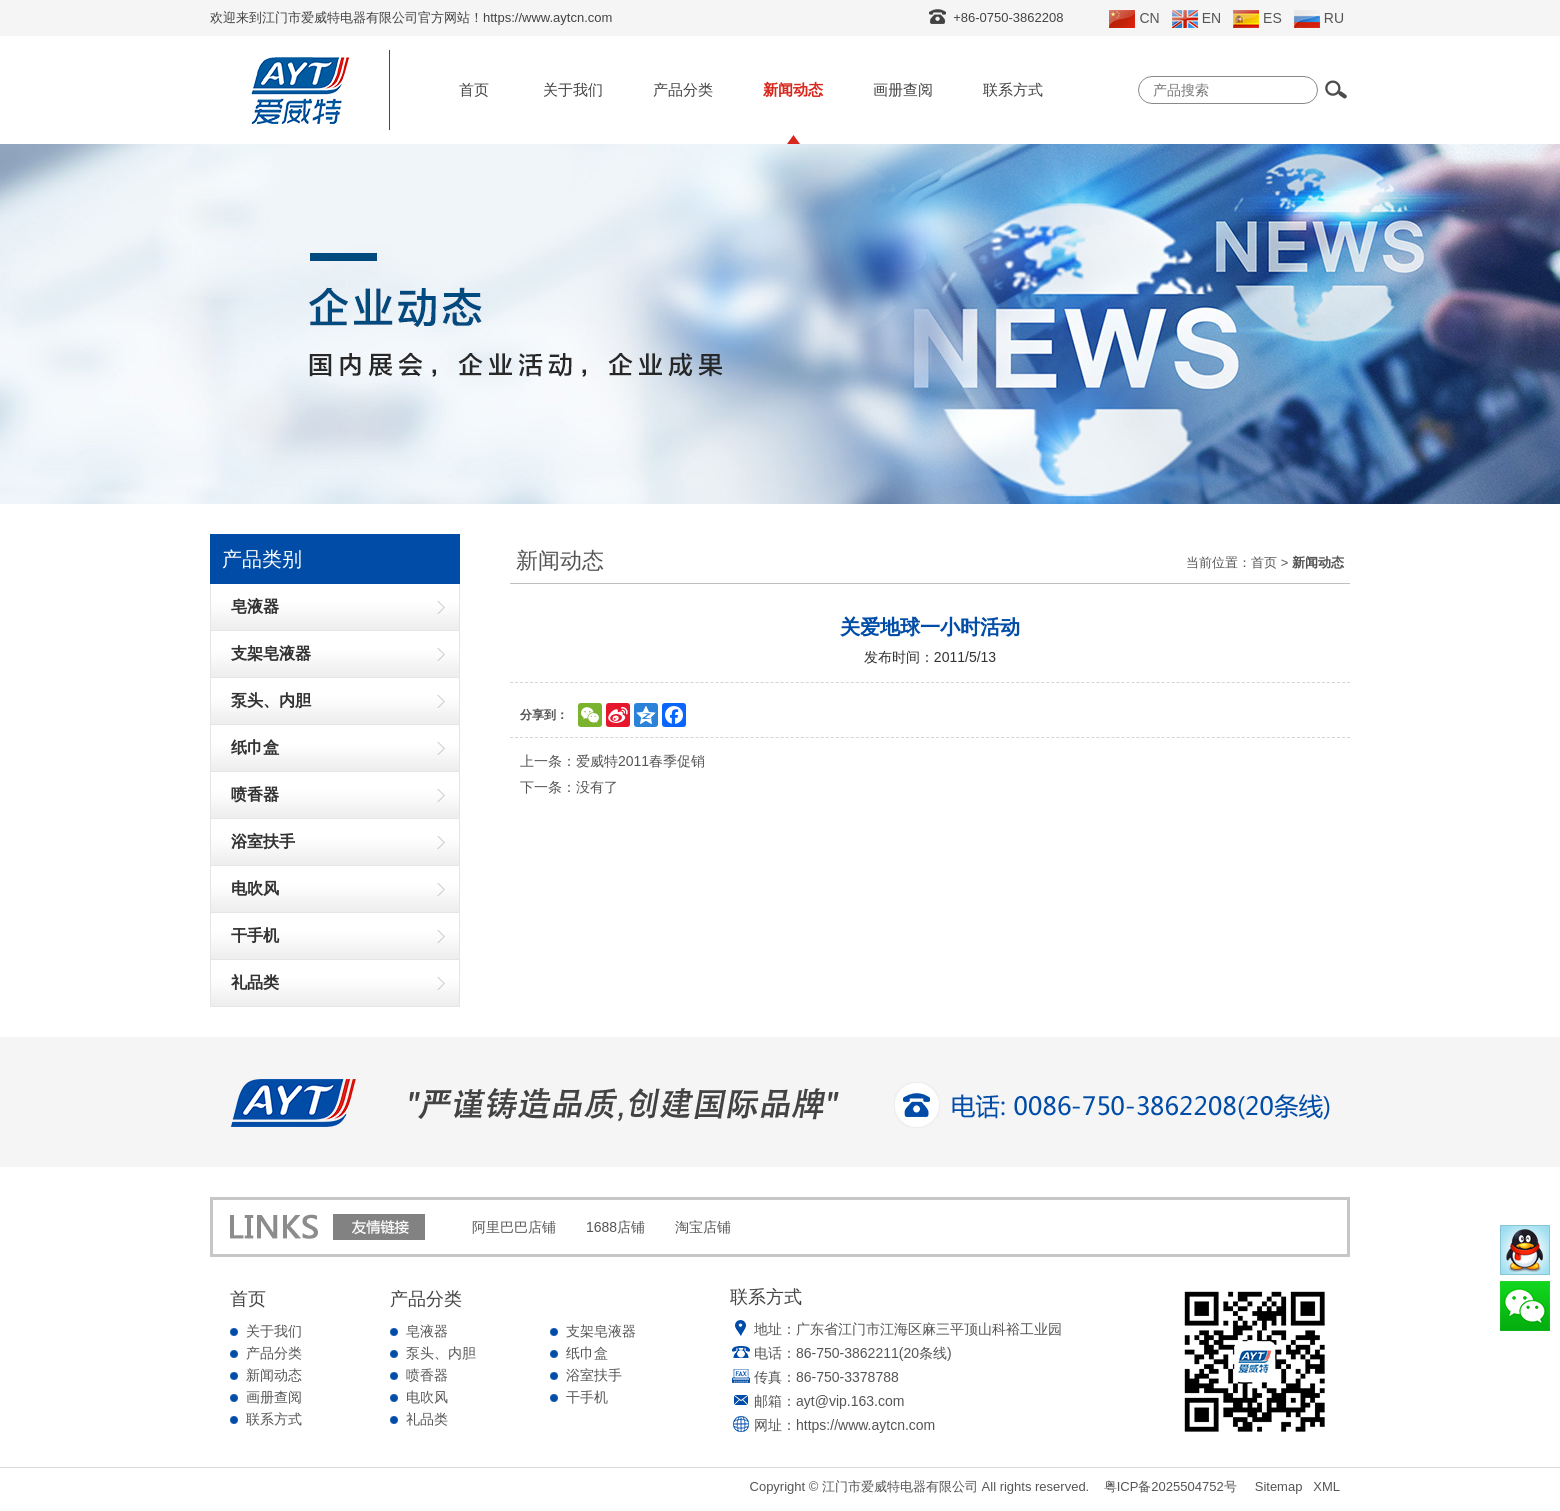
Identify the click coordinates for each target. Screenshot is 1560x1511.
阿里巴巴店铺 (514, 1227)
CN (1134, 19)
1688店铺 (615, 1227)
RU (1319, 19)
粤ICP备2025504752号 (1170, 1486)
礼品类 (427, 1419)
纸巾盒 (587, 1353)
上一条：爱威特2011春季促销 (612, 761)
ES (1257, 19)
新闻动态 (793, 89)
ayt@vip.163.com (850, 1401)
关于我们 (573, 89)
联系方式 (1013, 89)
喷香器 (427, 1375)
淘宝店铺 (703, 1227)
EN (1196, 19)
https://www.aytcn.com (865, 1425)
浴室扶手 (594, 1375)
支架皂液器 (601, 1331)
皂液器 (427, 1331)
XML (1326, 1486)
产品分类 (683, 89)
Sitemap (1279, 1486)
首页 (474, 89)
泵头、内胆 (441, 1353)
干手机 (587, 1397)
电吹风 (427, 1397)
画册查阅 (903, 89)
